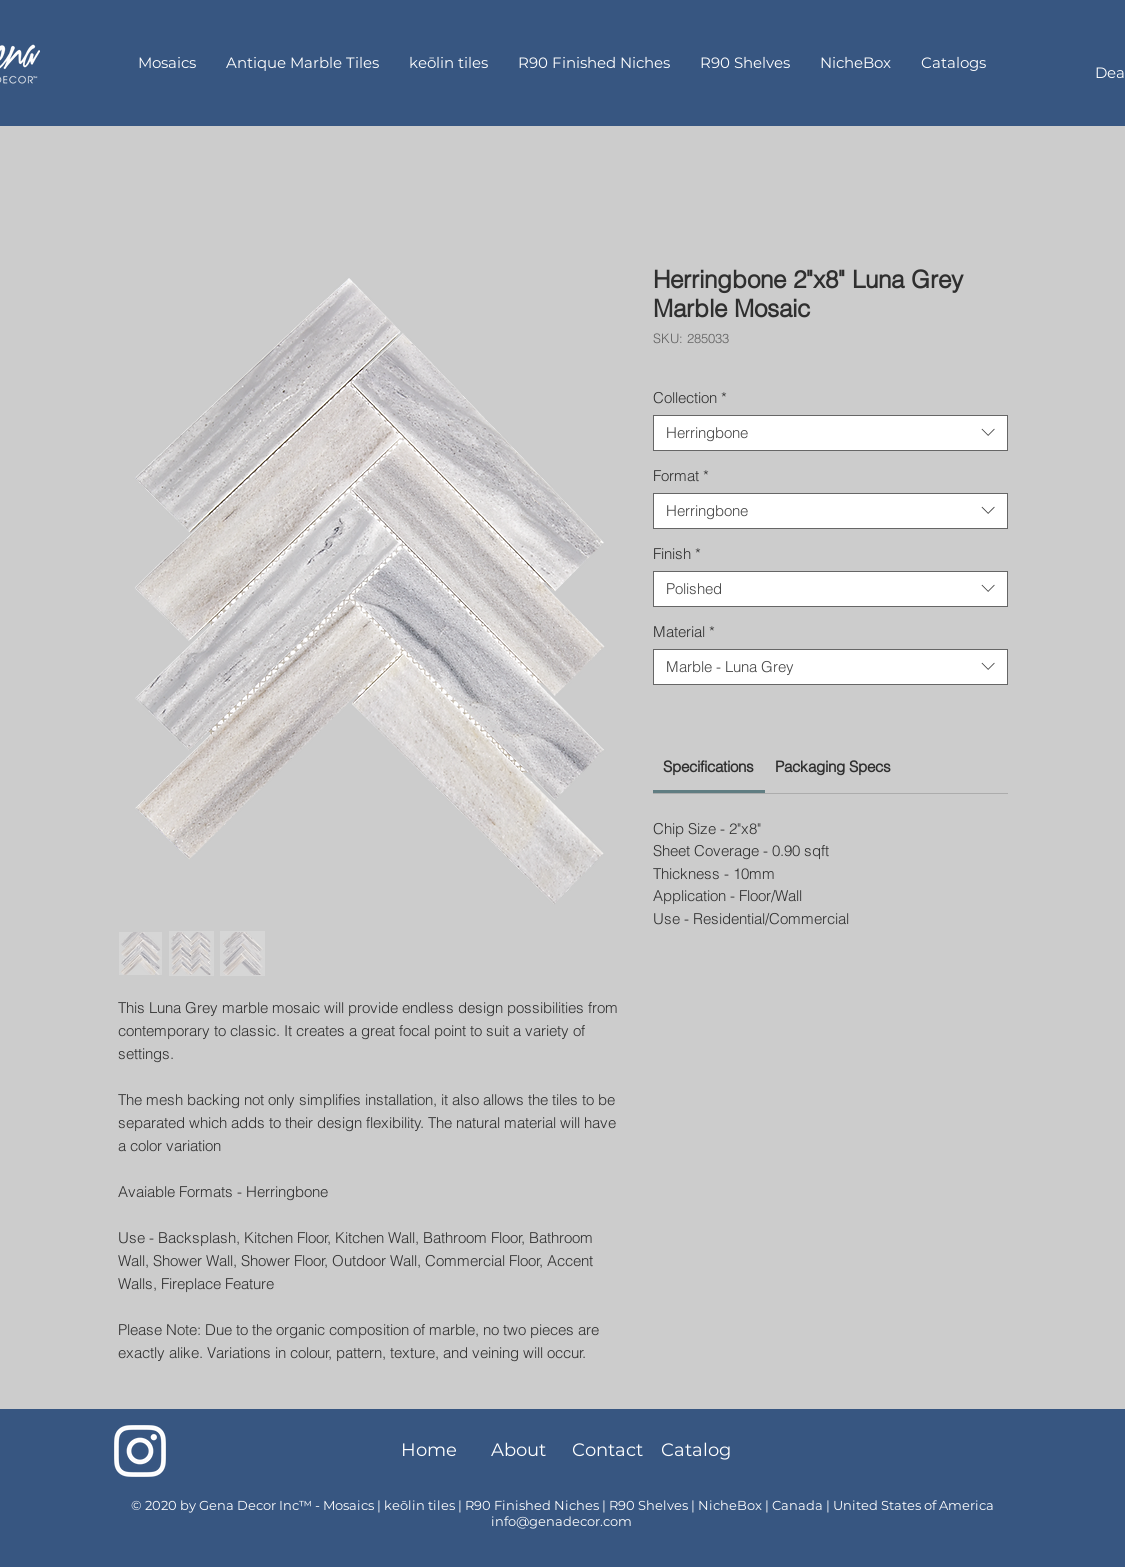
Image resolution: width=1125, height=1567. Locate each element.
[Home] (429, 1451)
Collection (690, 398)
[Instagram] (140, 1451)
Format (681, 476)
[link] (708, 766)
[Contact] (607, 1451)
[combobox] (830, 433)
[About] (518, 1451)
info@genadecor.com (561, 1521)
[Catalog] (696, 1451)
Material (684, 632)
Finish (677, 554)
